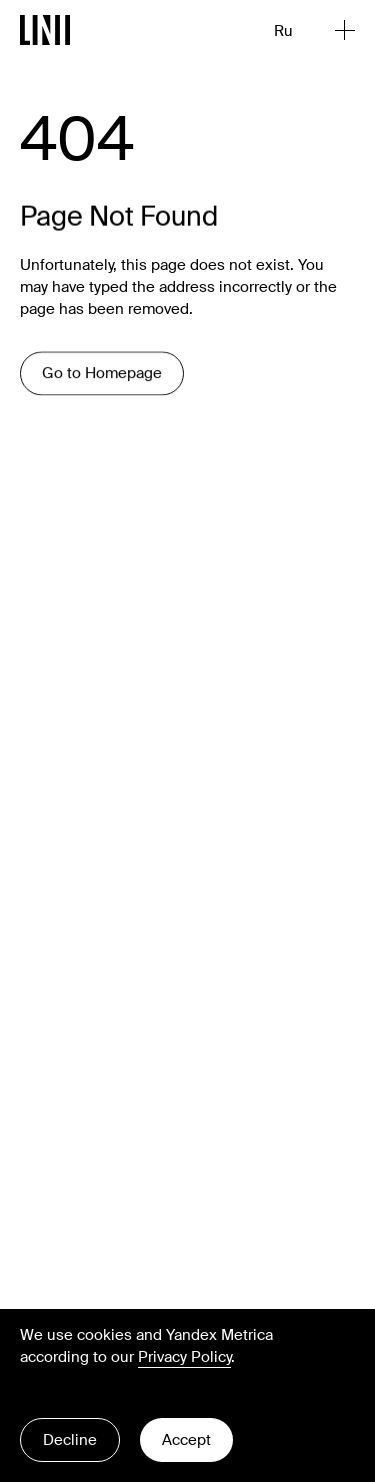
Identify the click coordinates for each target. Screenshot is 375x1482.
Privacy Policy (184, 1357)
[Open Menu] (345, 30)
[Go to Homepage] (45, 30)
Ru (283, 31)
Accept (186, 1440)
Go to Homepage (102, 375)
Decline (70, 1440)
